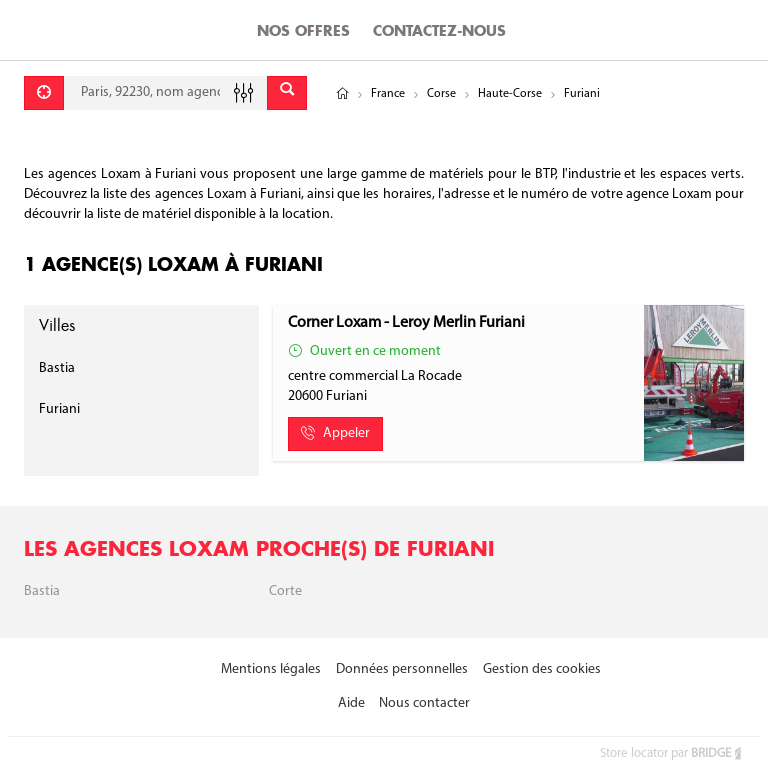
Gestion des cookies (542, 669)
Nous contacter (424, 703)
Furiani (59, 409)
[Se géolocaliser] (44, 93)
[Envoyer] (287, 93)
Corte (285, 591)
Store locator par (672, 753)
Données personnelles (402, 669)
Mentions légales (271, 669)
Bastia (57, 368)
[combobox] (165, 93)
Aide (351, 703)
